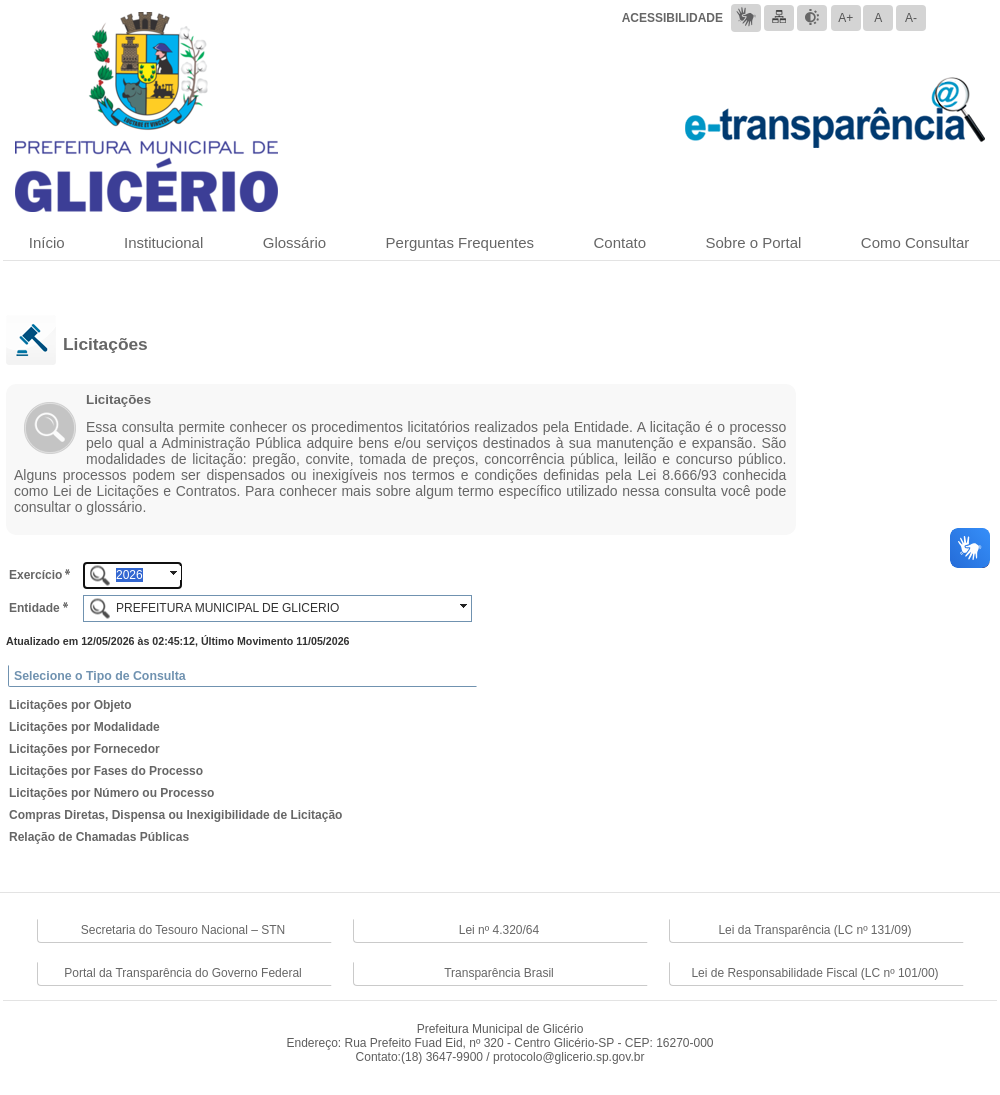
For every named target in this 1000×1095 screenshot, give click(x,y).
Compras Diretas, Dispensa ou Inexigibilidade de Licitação (175, 815)
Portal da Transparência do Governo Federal (182, 973)
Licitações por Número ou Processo (111, 793)
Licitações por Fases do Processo (106, 771)
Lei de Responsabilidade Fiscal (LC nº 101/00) (814, 973)
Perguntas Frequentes (460, 242)
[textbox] (132, 575)
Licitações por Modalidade (84, 727)
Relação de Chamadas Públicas (99, 837)
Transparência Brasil (499, 973)
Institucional (163, 242)
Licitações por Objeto (70, 705)
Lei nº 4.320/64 (499, 930)
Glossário (294, 242)
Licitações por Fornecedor (84, 749)
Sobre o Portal (754, 242)
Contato (619, 242)
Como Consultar (915, 242)
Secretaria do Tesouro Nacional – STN (183, 930)
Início (47, 242)
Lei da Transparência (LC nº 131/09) (814, 930)
